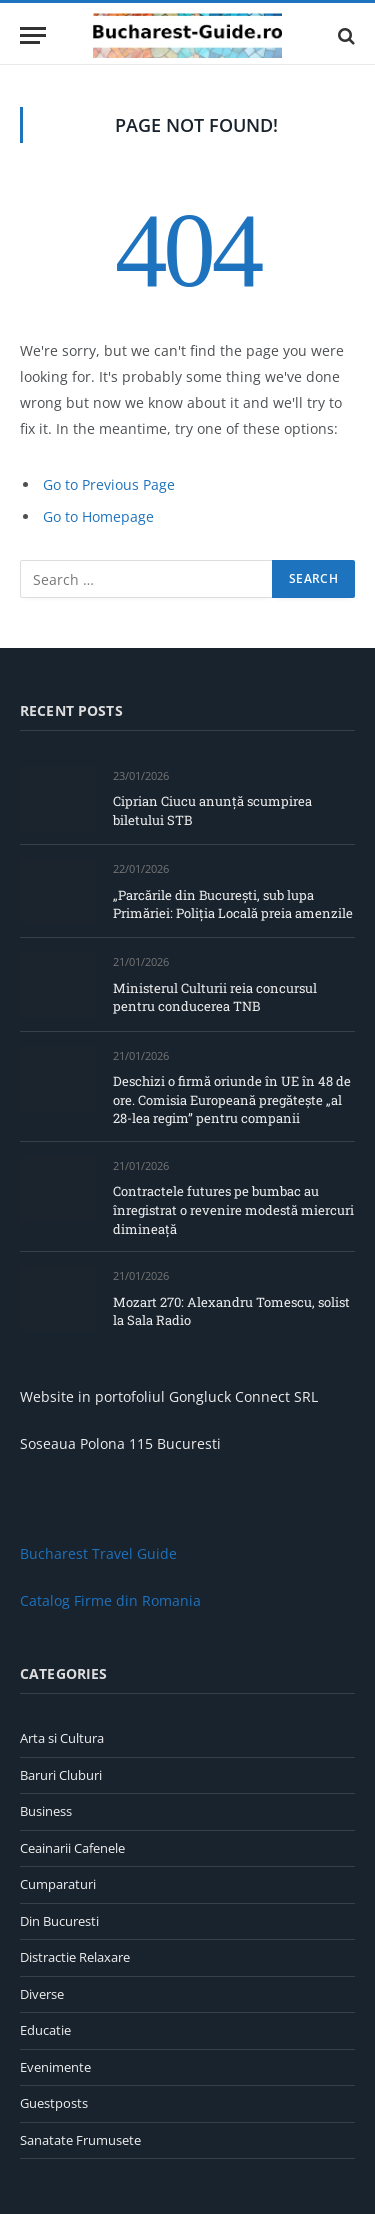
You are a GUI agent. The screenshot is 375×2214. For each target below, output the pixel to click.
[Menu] (33, 35)
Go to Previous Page (109, 484)
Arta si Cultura (62, 1738)
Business (46, 1811)
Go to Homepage (98, 516)
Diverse (42, 1994)
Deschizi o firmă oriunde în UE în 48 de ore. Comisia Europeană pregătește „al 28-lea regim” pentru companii (232, 1099)
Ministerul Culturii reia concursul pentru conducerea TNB (215, 997)
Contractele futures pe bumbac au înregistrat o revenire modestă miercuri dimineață (233, 1209)
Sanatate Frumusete (80, 2140)
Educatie (45, 2030)
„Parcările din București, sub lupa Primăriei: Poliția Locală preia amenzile (233, 904)
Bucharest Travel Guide (98, 1553)
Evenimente (55, 2067)
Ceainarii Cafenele (72, 1848)
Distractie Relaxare (75, 1957)
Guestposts (54, 2103)
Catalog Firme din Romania (110, 1600)
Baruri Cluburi (61, 1775)
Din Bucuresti (59, 1921)
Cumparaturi (58, 1884)
